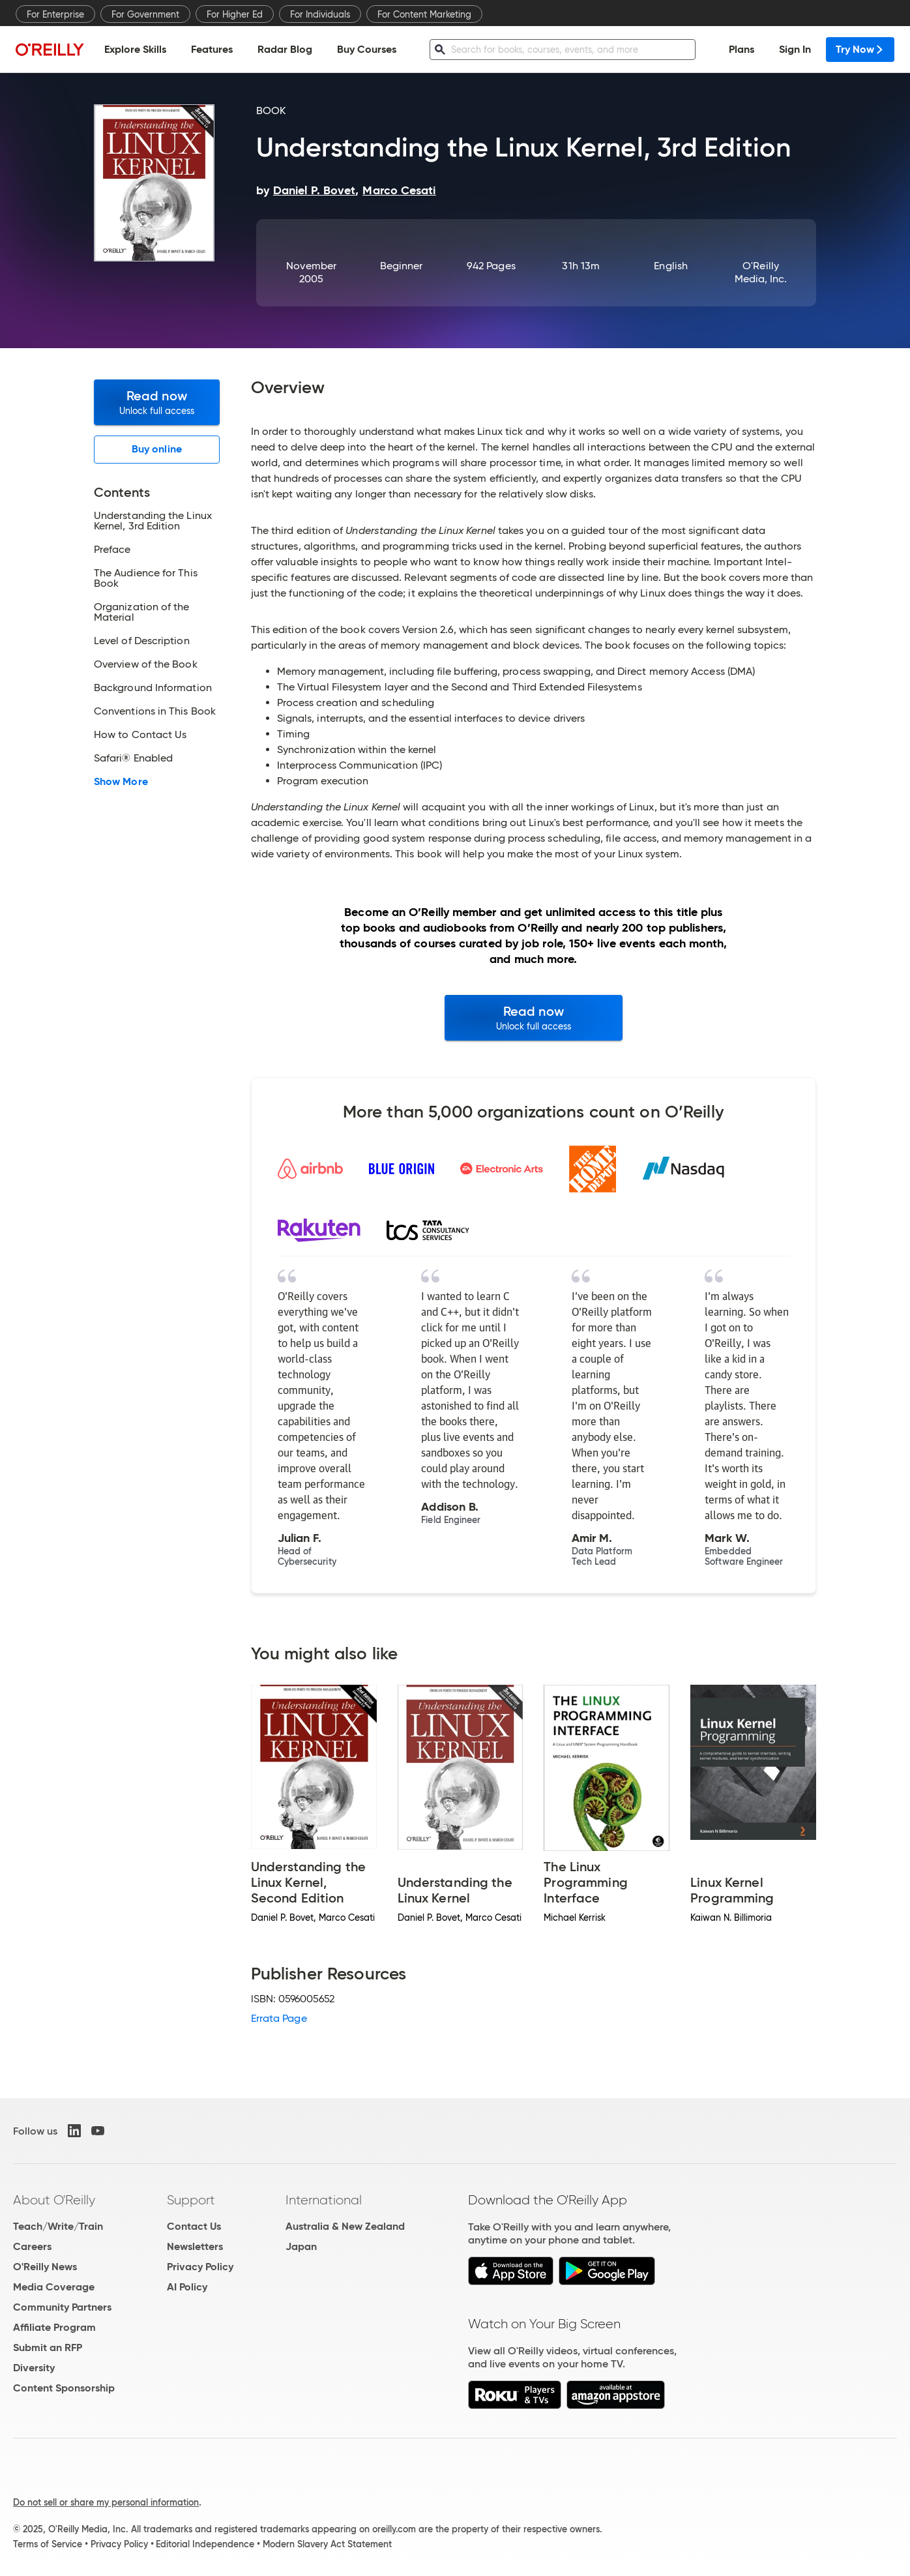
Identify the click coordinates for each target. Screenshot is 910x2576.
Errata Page (279, 2018)
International (324, 2200)
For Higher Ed (235, 14)
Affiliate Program (54, 2327)
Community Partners (62, 2307)
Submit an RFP (47, 2347)
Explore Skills (135, 49)
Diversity (34, 2368)
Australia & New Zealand (345, 2226)
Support (191, 2200)
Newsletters (195, 2246)
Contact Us (194, 2226)
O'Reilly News (45, 2266)
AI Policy (187, 2287)
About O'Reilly (54, 2200)
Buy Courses (366, 49)
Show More (121, 782)
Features (212, 49)
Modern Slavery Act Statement (327, 2544)
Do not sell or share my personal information (106, 2502)
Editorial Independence (205, 2544)
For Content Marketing (424, 14)
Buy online (157, 449)
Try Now (860, 49)
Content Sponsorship (64, 2388)
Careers (32, 2246)
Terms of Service (47, 2544)
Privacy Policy (200, 2266)
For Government (145, 14)
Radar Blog (284, 49)
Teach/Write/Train (58, 2226)
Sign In (795, 49)
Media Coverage (54, 2287)
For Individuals (320, 14)
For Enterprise (55, 14)
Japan (301, 2246)
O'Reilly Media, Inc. (761, 272)
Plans (741, 49)
